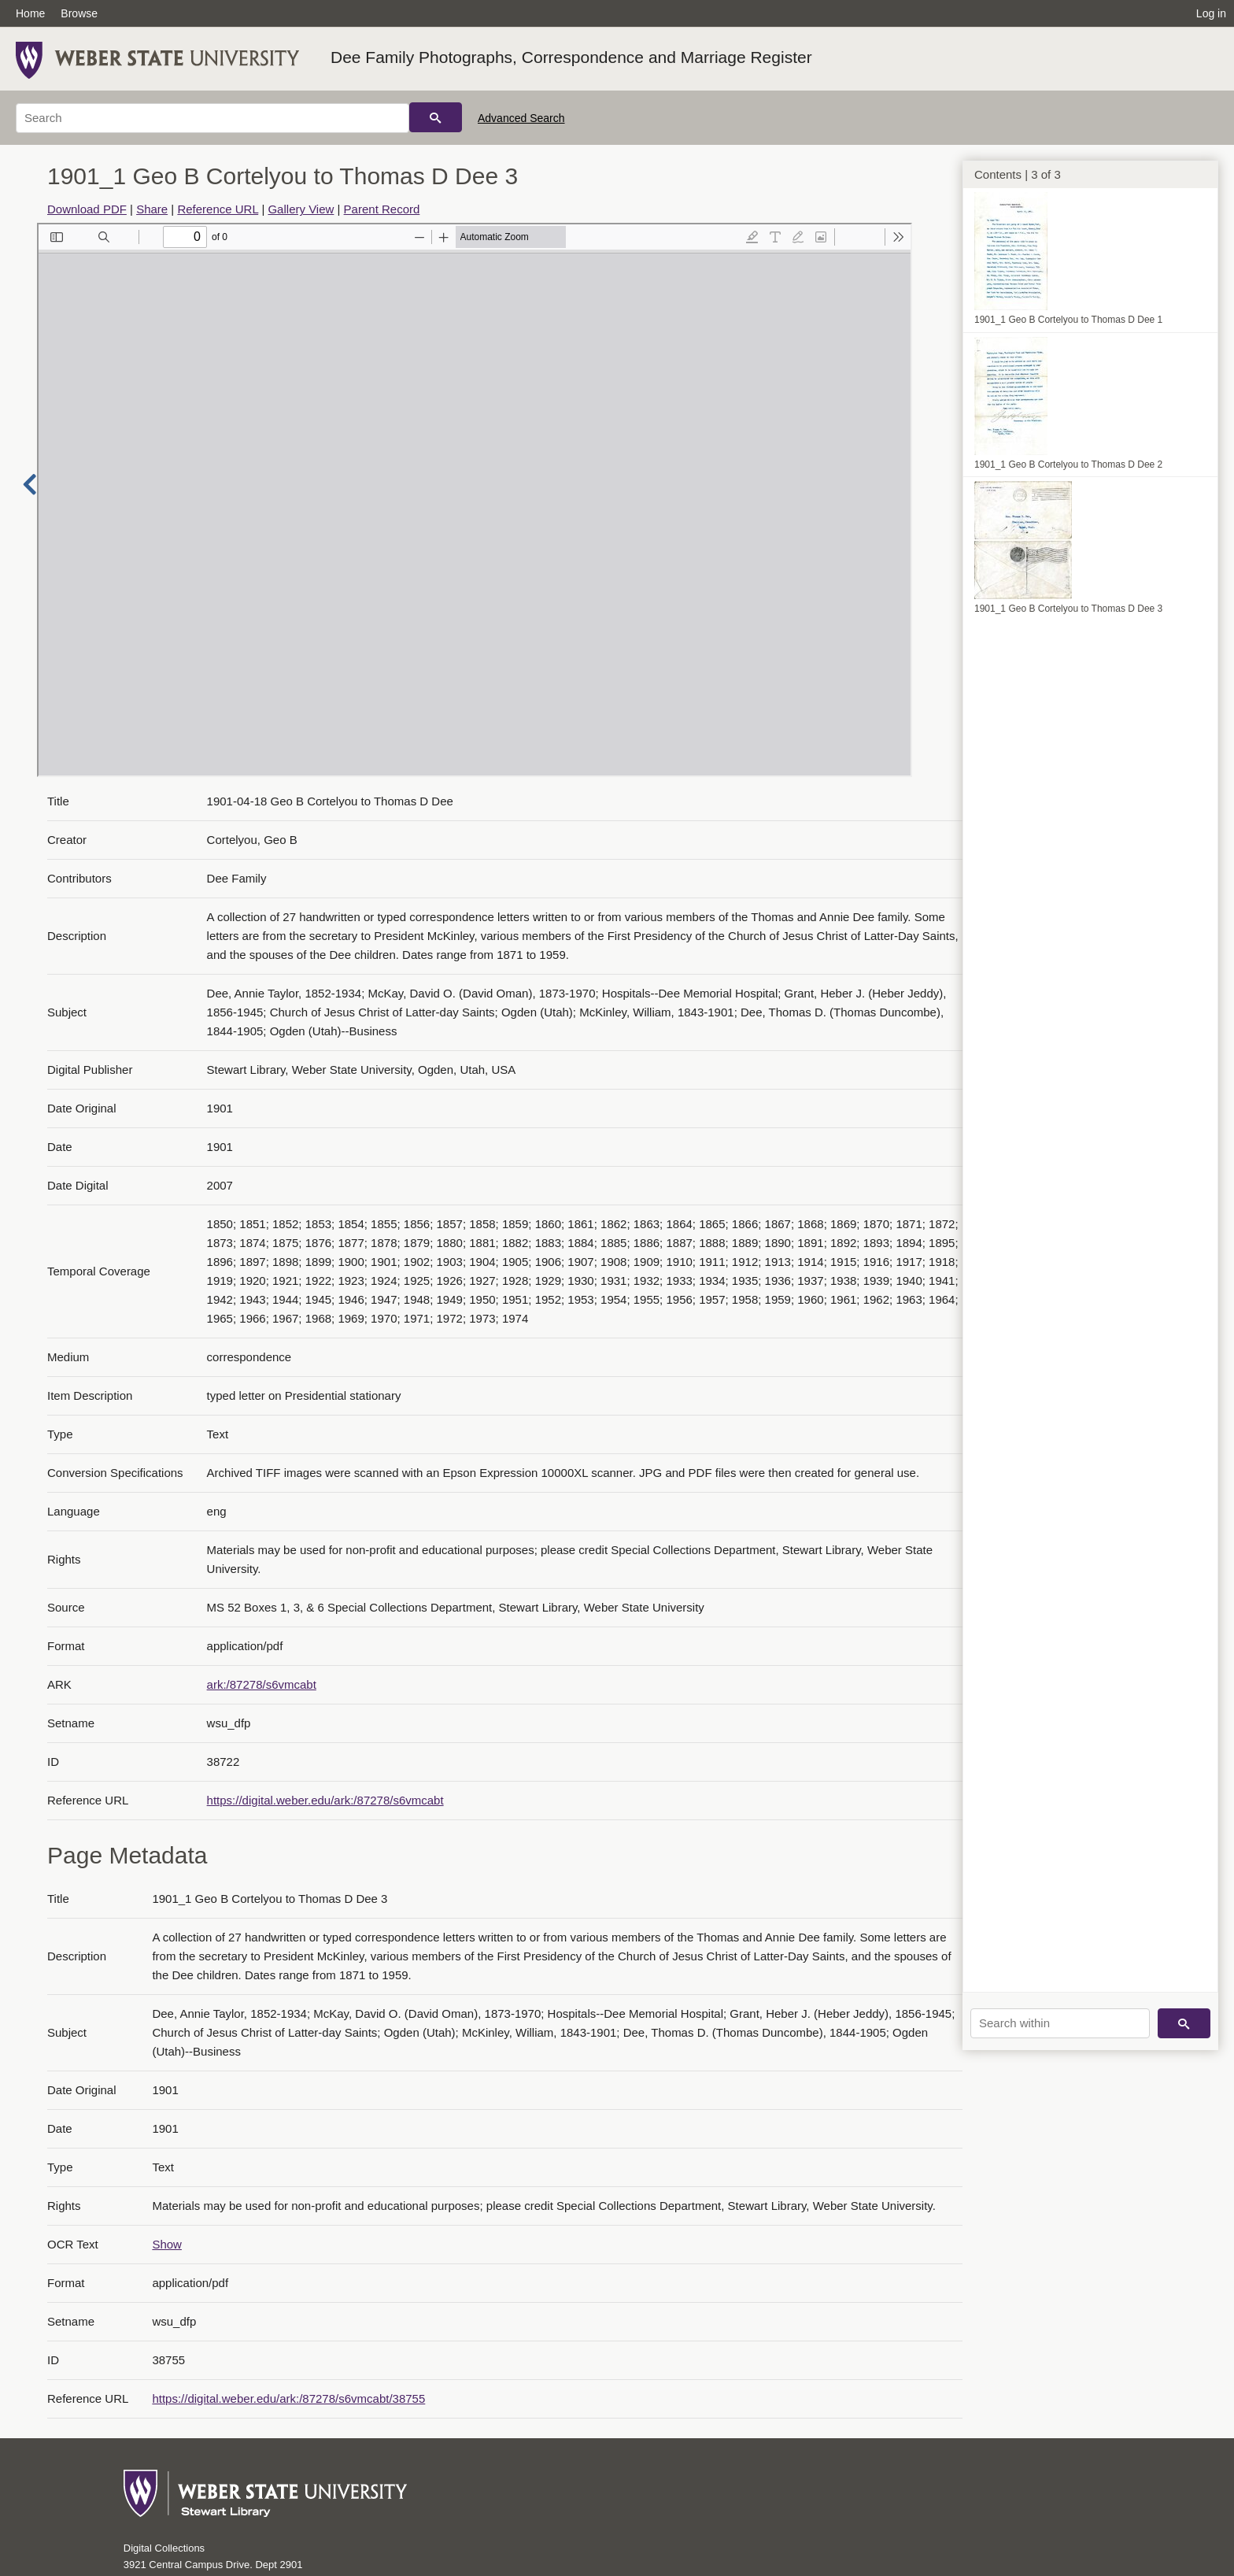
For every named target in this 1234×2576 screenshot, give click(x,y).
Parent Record (382, 209)
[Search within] (1060, 2023)
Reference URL (217, 209)
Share (152, 209)
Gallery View (301, 209)
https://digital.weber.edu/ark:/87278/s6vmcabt (325, 1800)
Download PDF (87, 209)
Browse (79, 13)
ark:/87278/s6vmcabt (261, 1684)
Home (30, 13)
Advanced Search (521, 118)
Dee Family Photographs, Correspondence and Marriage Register (571, 57)
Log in (1211, 13)
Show (167, 2244)
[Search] (212, 118)
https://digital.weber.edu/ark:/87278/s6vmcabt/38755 (288, 2398)
